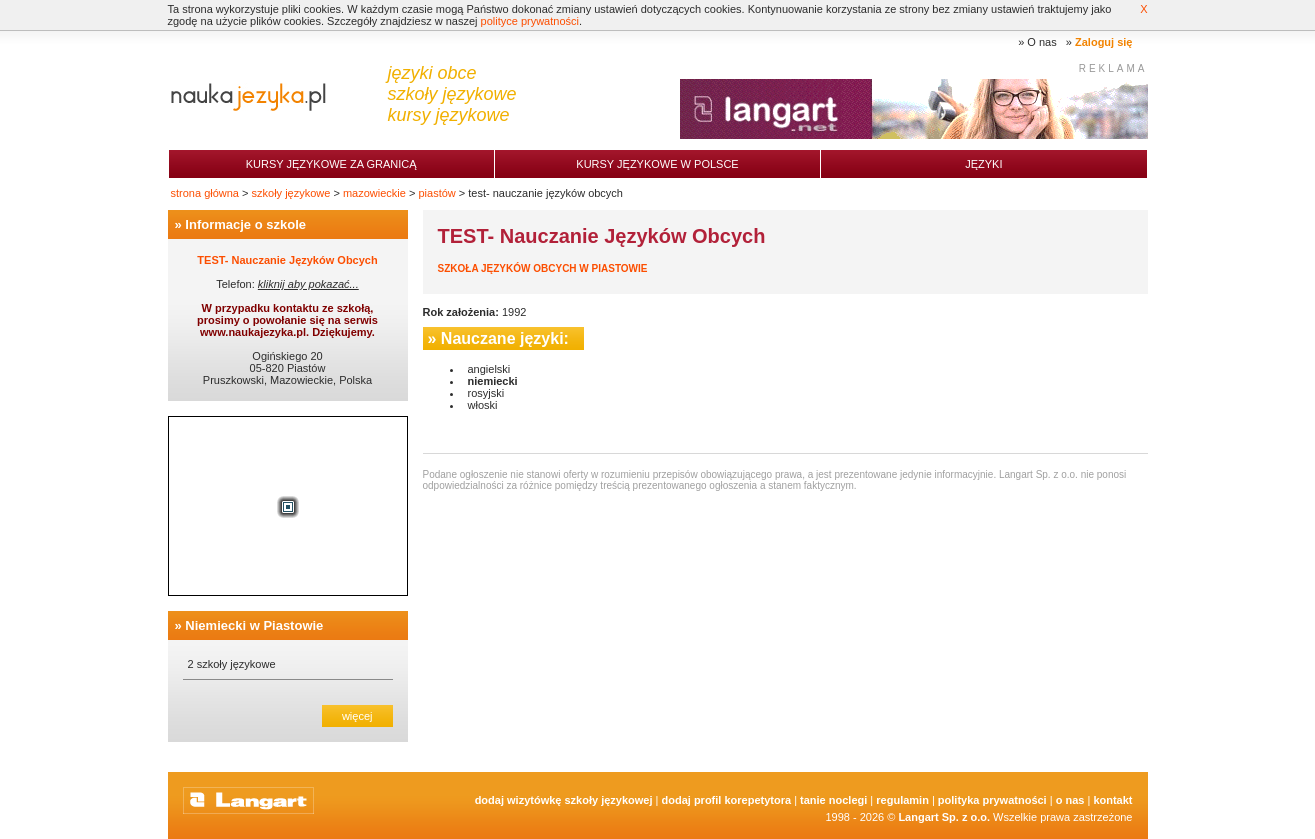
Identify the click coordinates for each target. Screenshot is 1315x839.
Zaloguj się (1103, 42)
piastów (436, 193)
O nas (1041, 42)
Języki (983, 164)
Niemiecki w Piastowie (254, 625)
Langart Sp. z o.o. (944, 817)
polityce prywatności (530, 21)
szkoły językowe (291, 193)
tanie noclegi (833, 800)
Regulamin (902, 800)
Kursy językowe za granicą (331, 164)
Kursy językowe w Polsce (657, 164)
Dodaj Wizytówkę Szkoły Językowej (564, 800)
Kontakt (1112, 800)
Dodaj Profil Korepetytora (727, 800)
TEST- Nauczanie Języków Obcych (287, 260)
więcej (357, 716)
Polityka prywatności (992, 800)
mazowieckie (374, 193)
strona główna (205, 193)
